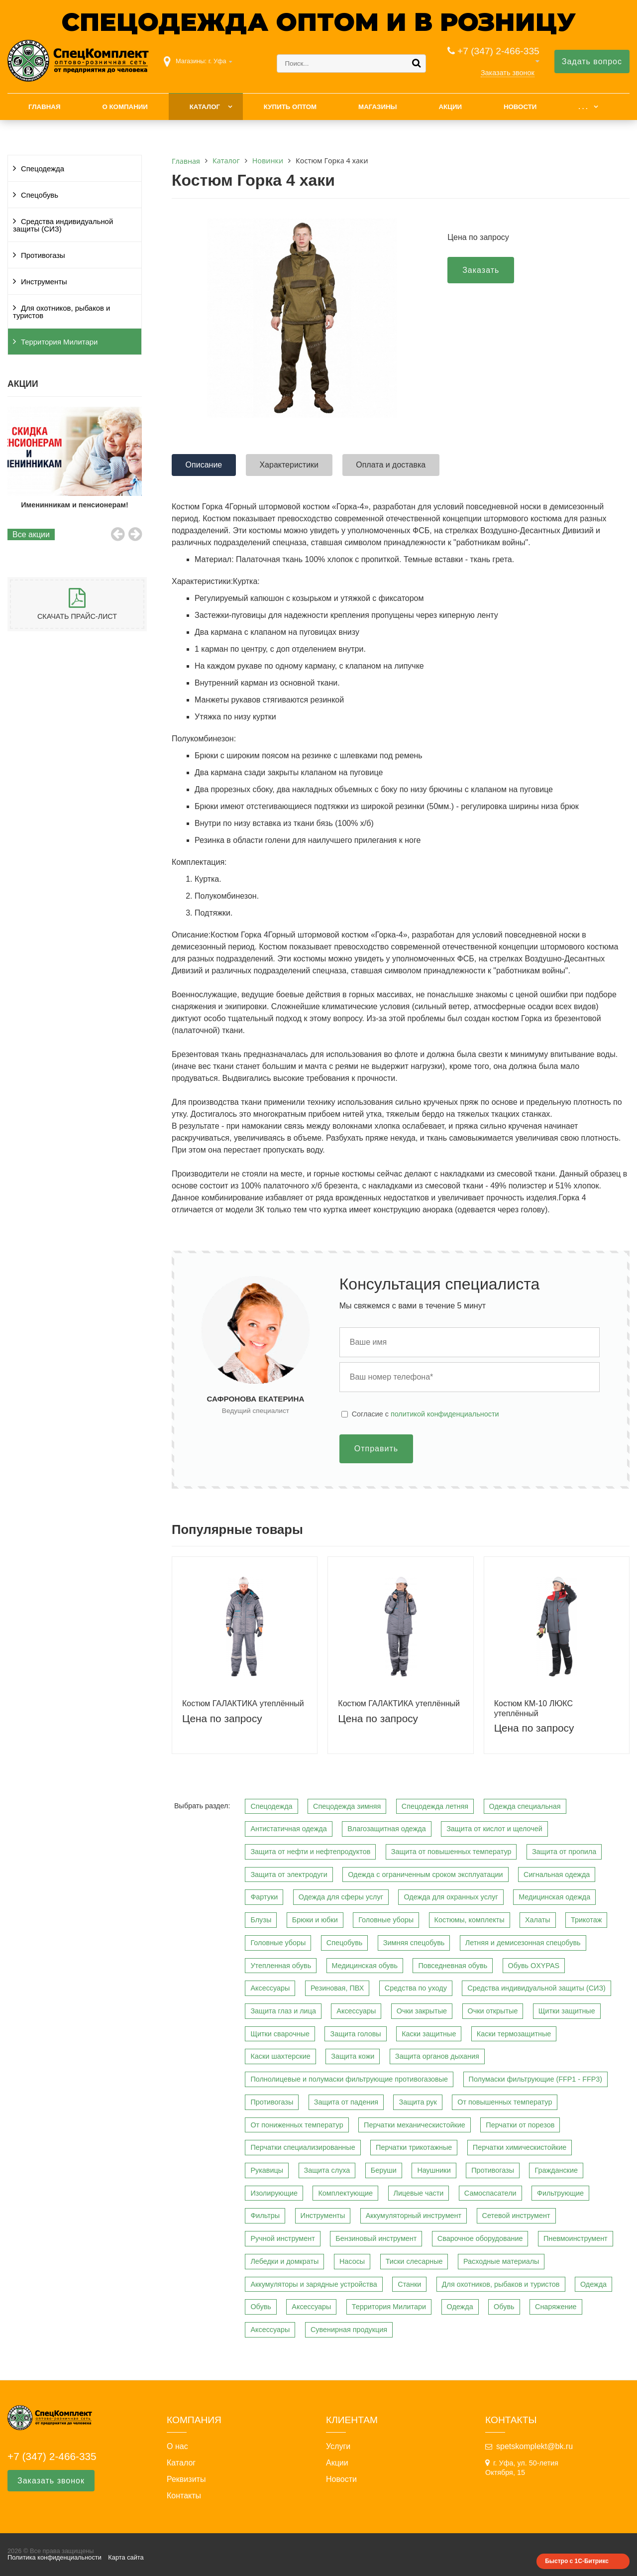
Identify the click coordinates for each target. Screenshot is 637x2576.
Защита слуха (327, 2170)
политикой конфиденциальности (445, 1414)
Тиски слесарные (414, 2261)
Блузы (260, 1920)
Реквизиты (186, 2479)
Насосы (352, 2261)
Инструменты (44, 282)
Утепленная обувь (280, 1966)
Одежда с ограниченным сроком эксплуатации (425, 1874)
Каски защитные (429, 2034)
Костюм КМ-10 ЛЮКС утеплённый (533, 1708)
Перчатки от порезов (520, 2125)
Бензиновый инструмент (376, 2238)
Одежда (593, 2284)
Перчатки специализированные (302, 2147)
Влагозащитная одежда (386, 1829)
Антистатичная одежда (288, 1829)
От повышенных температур (504, 2102)
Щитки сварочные (280, 2034)
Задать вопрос (592, 61)
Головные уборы (386, 1920)
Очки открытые (493, 2011)
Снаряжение (556, 2307)
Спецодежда (42, 169)
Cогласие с (425, 1413)
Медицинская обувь (365, 1966)
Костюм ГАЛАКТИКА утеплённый (243, 1703)
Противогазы (43, 255)
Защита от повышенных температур (451, 1852)
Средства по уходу (416, 1988)
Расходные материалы (501, 2261)
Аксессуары (270, 1988)
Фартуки (264, 1897)
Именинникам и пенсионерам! (75, 505)
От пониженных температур (296, 2125)
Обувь (260, 2307)
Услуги (338, 2447)
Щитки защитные (566, 2011)
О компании (124, 107)
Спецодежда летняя (435, 1806)
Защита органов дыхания (437, 2056)
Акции (450, 107)
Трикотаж (586, 1920)
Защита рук (417, 2102)
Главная (44, 107)
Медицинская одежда (554, 1897)
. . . (582, 107)
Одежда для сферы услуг (341, 1897)
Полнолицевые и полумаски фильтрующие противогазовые (349, 2079)
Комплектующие (345, 2193)
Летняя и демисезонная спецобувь (523, 1943)
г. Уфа (217, 61)
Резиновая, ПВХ (337, 1988)
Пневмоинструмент (575, 2238)
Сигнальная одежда (557, 1874)
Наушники (433, 2170)
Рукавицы (266, 2170)
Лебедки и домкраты (284, 2261)
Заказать (480, 270)
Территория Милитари (59, 342)
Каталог (205, 107)
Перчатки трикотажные (414, 2147)
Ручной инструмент (282, 2238)
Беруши (384, 2170)
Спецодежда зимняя (347, 1806)
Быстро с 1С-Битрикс (577, 2561)
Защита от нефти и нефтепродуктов (310, 1852)
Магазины (377, 107)
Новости (520, 107)
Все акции (31, 534)
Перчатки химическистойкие (519, 2147)
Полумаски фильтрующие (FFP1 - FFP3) (536, 2079)
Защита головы (355, 2034)
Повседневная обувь (452, 1966)
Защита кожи (352, 2056)
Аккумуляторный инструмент (413, 2216)
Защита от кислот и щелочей (494, 1829)
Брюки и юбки (315, 1920)
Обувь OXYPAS (534, 1966)
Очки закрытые (422, 2011)
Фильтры (265, 2216)
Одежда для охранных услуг (451, 1897)
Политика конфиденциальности (54, 2557)
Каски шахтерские (280, 2056)
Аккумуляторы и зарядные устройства (313, 2284)
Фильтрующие (560, 2193)
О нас (177, 2447)
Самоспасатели (490, 2193)
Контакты (184, 2496)
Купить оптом (290, 107)
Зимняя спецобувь (414, 1943)
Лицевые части (419, 2193)
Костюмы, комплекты (469, 1920)
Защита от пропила (564, 1852)
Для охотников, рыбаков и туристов (61, 312)
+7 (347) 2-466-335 (498, 51)
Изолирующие (274, 2193)
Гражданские (556, 2170)
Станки (409, 2284)
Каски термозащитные (514, 2034)
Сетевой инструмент (516, 2216)
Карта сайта (125, 2557)
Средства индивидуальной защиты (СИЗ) (63, 225)
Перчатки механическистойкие (414, 2125)
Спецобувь (39, 195)
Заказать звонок (507, 73)
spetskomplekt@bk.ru (534, 2446)
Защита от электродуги (288, 1874)
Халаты (537, 1920)
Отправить (376, 1448)
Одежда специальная (525, 1806)
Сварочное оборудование (480, 2238)
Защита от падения (346, 2102)
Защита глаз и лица (283, 2011)
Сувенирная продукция (349, 2330)
